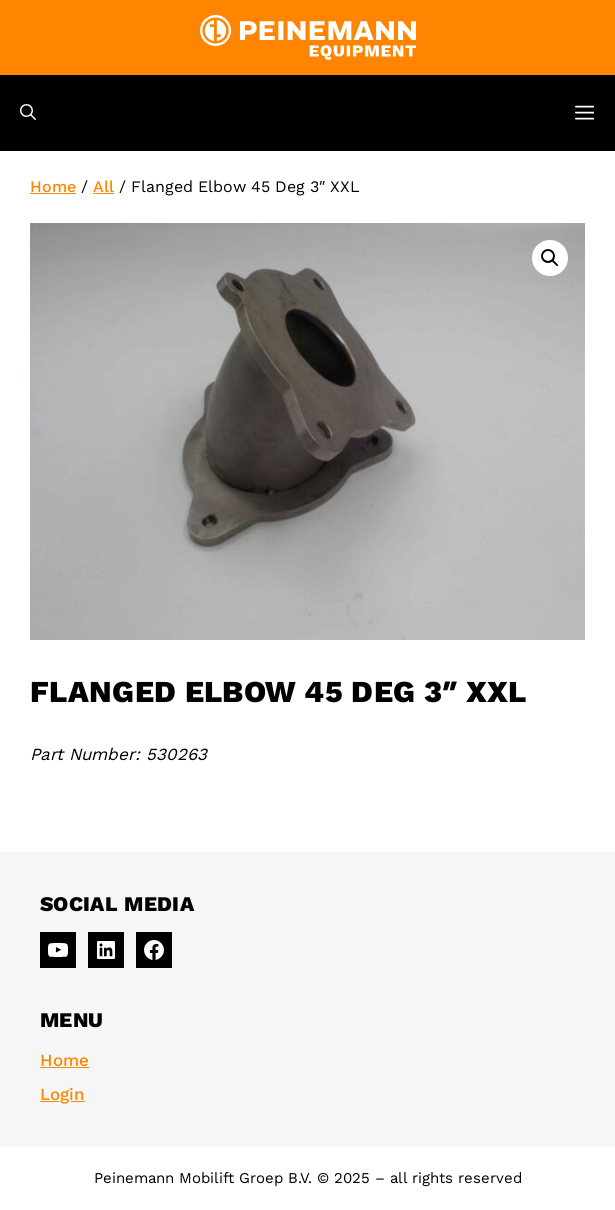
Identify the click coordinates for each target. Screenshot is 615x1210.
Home (53, 186)
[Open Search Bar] (28, 113)
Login (62, 1094)
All (103, 186)
